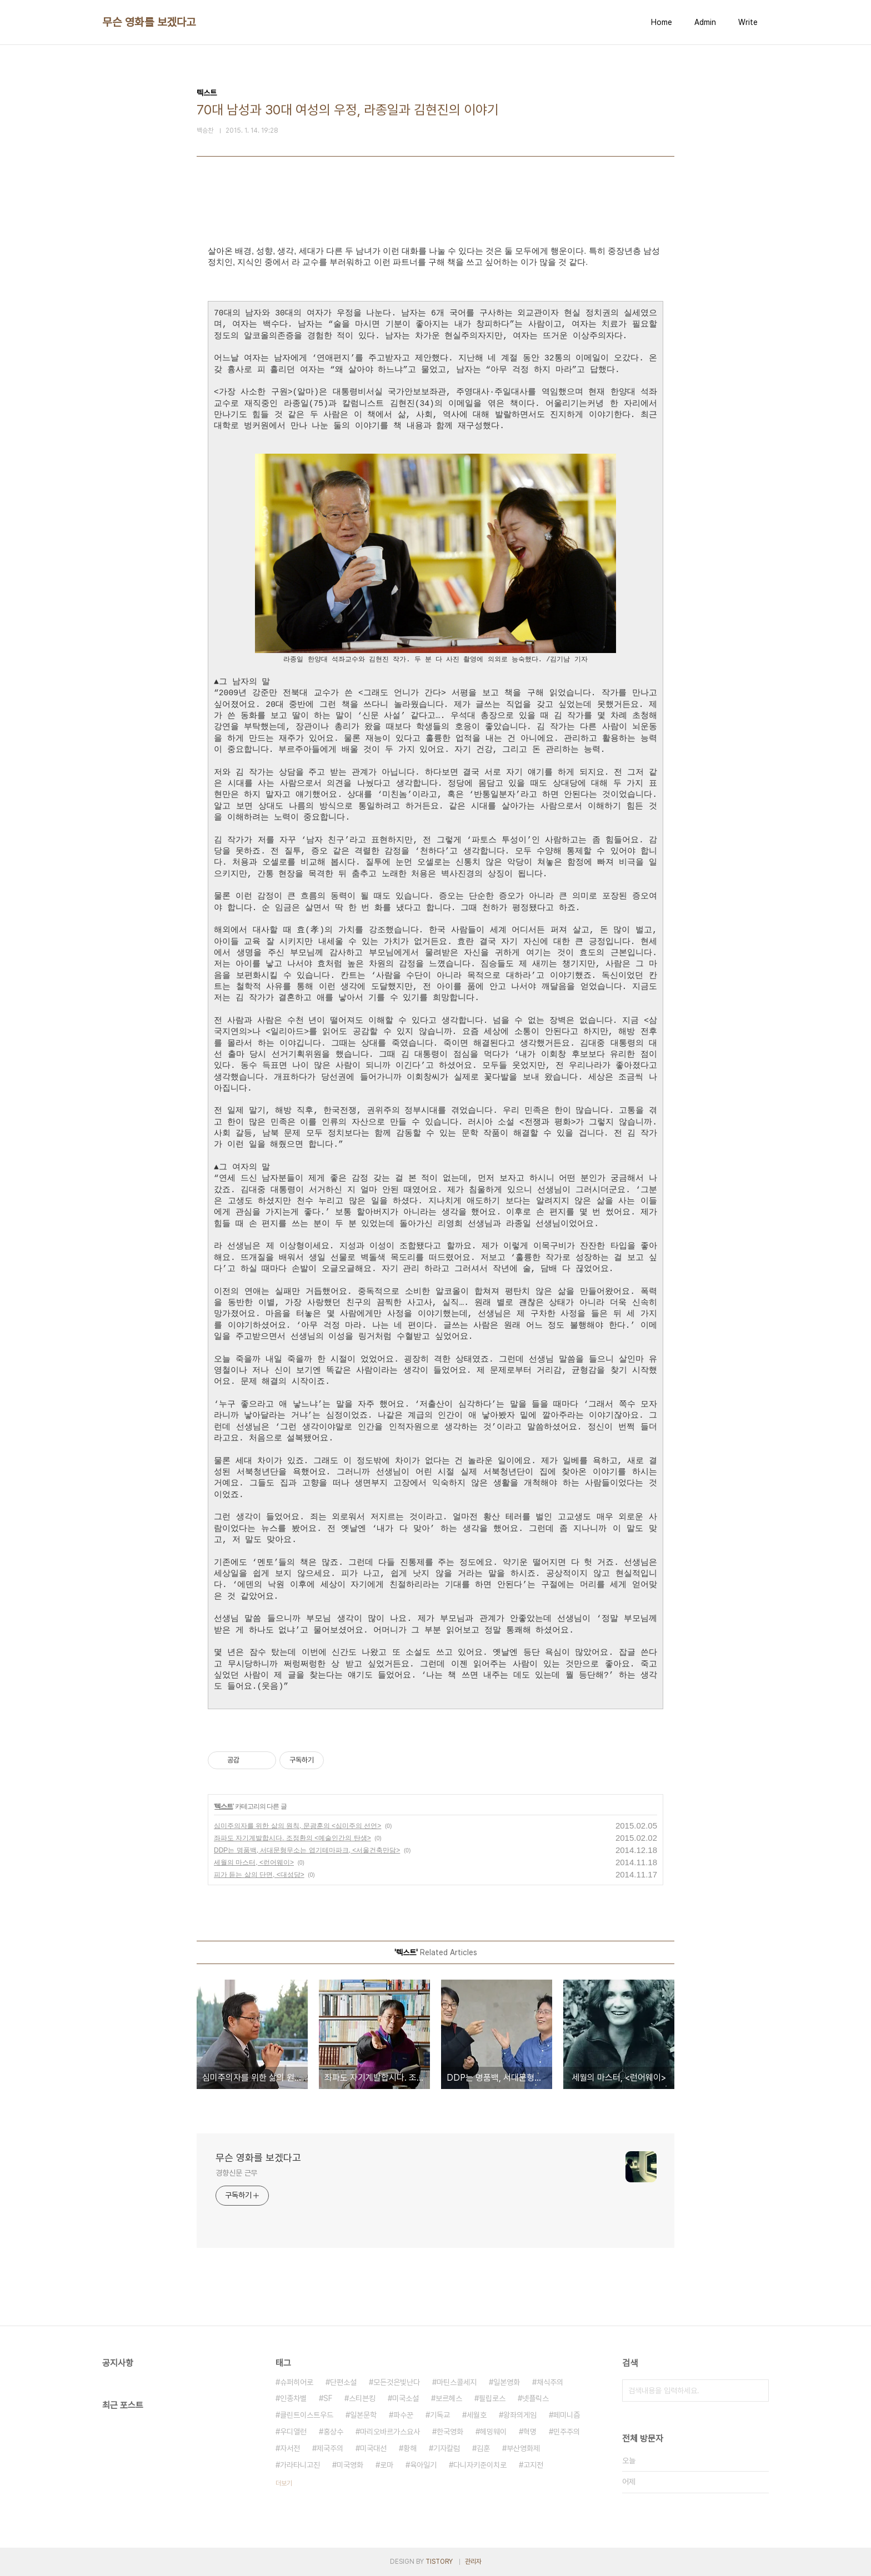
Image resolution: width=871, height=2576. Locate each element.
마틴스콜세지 (457, 2382)
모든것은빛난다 (396, 2382)
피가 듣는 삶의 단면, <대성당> (259, 1875)
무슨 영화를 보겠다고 (149, 22)
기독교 (440, 2415)
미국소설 (405, 2398)
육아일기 (423, 2464)
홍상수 (333, 2431)
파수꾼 (403, 2415)
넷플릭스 (535, 2398)
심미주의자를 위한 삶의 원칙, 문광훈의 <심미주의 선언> (297, 1826)
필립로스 (492, 2398)
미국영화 (350, 2464)
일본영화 (506, 2382)
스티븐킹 (362, 2398)
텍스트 (223, 1806)
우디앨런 (293, 2431)
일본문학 (363, 2415)
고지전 (533, 2464)
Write (748, 22)
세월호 (477, 2415)
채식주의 (550, 2382)
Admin (705, 22)
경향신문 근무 (236, 2172)
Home (661, 22)
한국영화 (450, 2431)
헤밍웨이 (493, 2431)
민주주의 (566, 2431)
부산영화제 (523, 2448)
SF (327, 2398)
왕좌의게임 (520, 2415)
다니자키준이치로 (480, 2464)
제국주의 (330, 2448)
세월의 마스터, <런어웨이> (254, 1862)
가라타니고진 (300, 2464)
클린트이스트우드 (306, 2415)
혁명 (530, 2431)
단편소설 (343, 2382)
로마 (386, 2464)
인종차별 (293, 2398)
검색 (757, 2390)
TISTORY (439, 2561)
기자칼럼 (446, 2448)
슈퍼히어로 (296, 2382)
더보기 (284, 2483)
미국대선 (373, 2448)
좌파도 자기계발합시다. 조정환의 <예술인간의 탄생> (292, 1838)
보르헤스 (449, 2398)
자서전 (290, 2448)
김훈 (483, 2448)
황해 (410, 2448)
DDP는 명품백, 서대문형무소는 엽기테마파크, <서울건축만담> (307, 1850)
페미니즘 (566, 2415)
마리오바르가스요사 (390, 2431)
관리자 (473, 2561)
